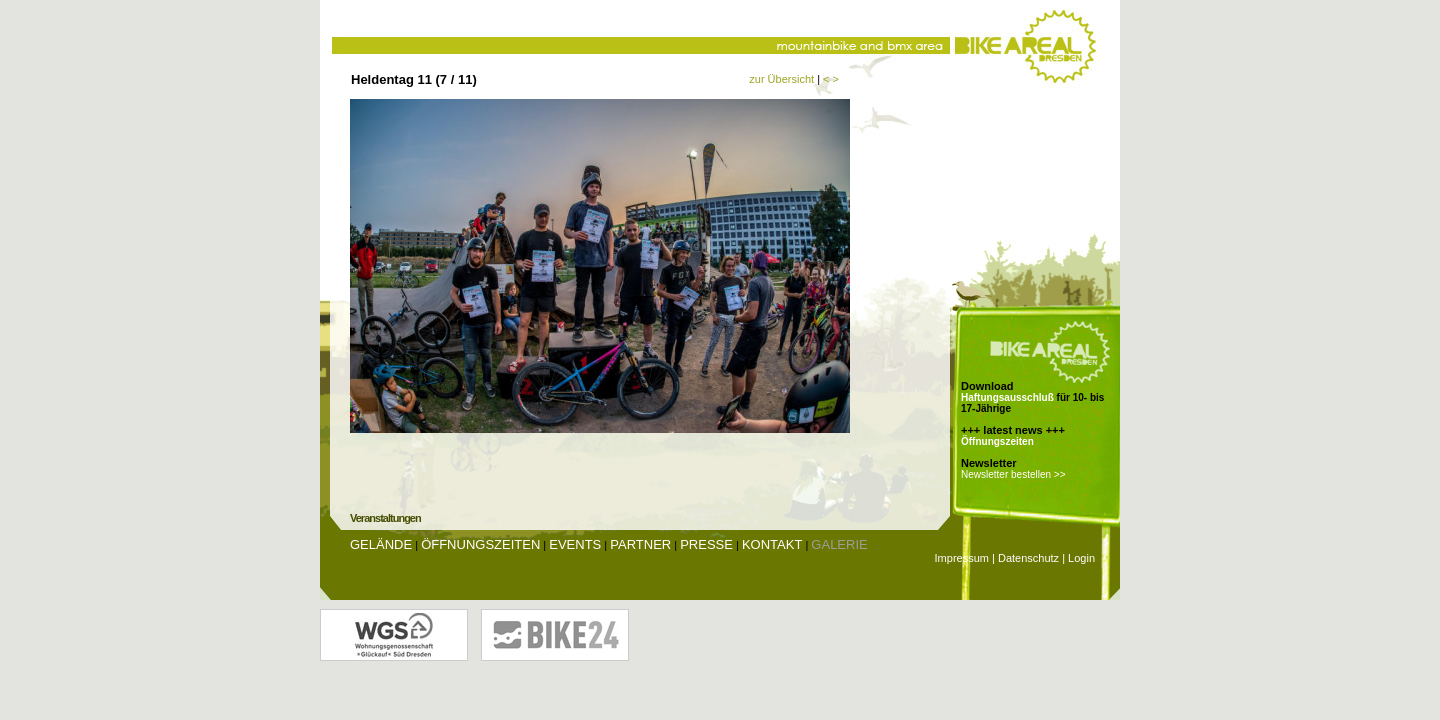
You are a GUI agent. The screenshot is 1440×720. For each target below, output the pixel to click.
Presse (706, 544)
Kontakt (772, 544)
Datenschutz (1028, 558)
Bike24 (555, 635)
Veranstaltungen (385, 518)
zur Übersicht (781, 79)
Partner (640, 544)
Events (575, 544)
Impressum (962, 558)
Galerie (839, 544)
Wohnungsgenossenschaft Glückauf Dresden (394, 635)
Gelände (381, 544)
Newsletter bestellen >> (1013, 474)
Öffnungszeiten (997, 441)
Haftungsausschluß (1007, 397)
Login (1081, 558)
